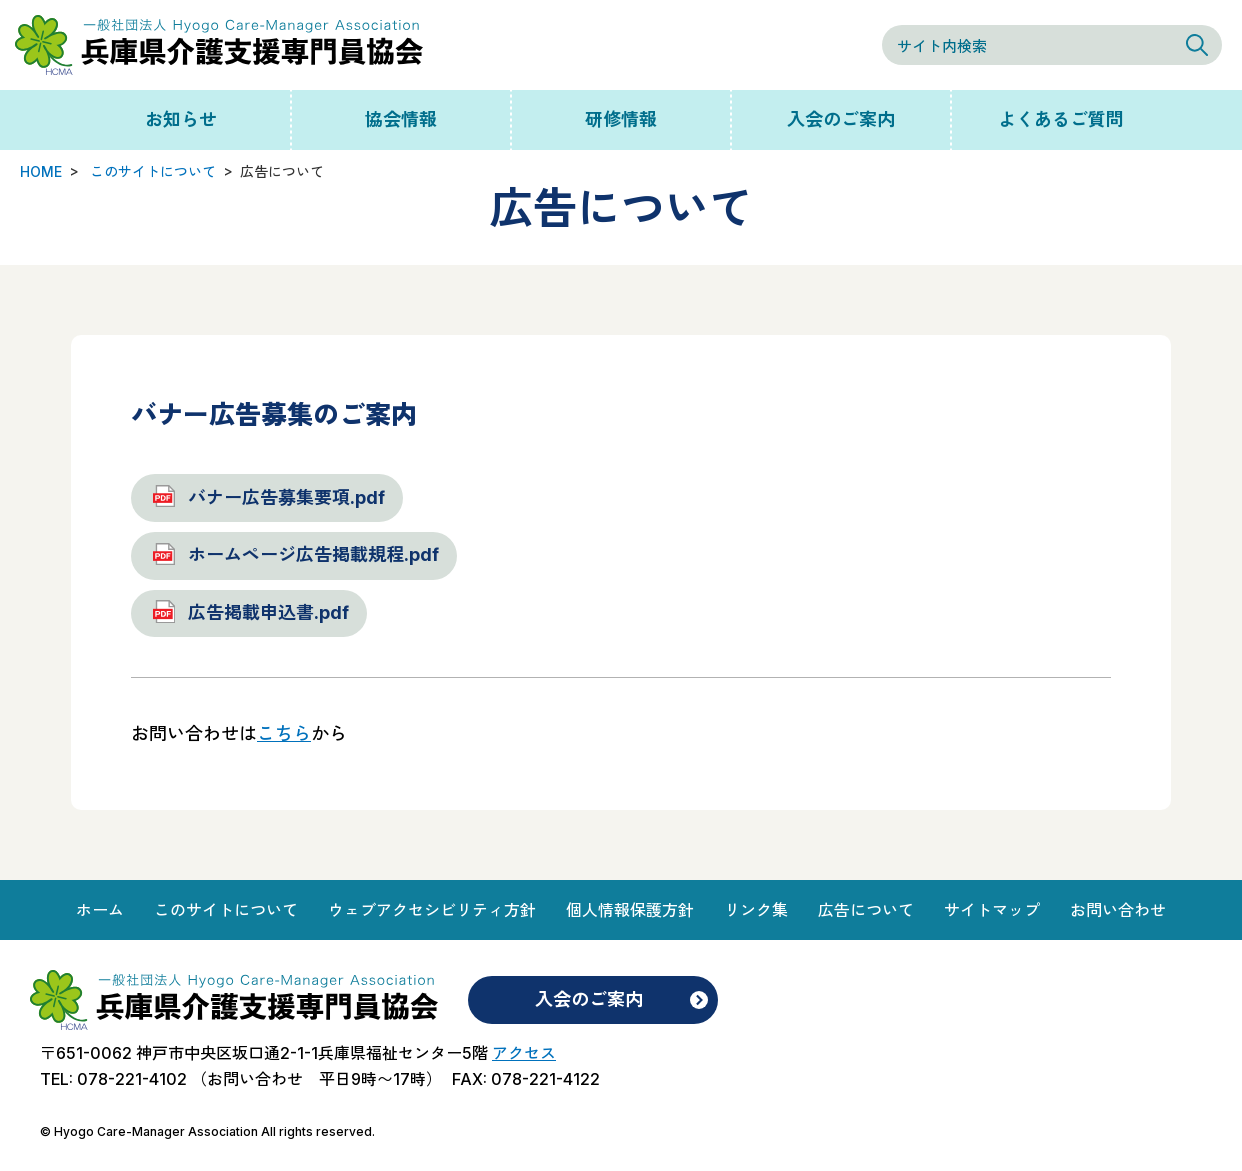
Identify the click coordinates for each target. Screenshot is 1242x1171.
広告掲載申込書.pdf (268, 612)
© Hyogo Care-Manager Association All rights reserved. (207, 1131)
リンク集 (756, 910)
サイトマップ (992, 910)
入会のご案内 (841, 119)
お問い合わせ (1118, 910)
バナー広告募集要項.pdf (286, 497)
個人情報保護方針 (630, 910)
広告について (866, 910)
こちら (284, 733)
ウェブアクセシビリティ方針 (432, 910)
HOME (41, 171)
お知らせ (181, 119)
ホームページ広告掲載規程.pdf (313, 554)
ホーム (100, 910)
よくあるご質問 (1061, 119)
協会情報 (401, 119)
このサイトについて (153, 171)
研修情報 (621, 119)
